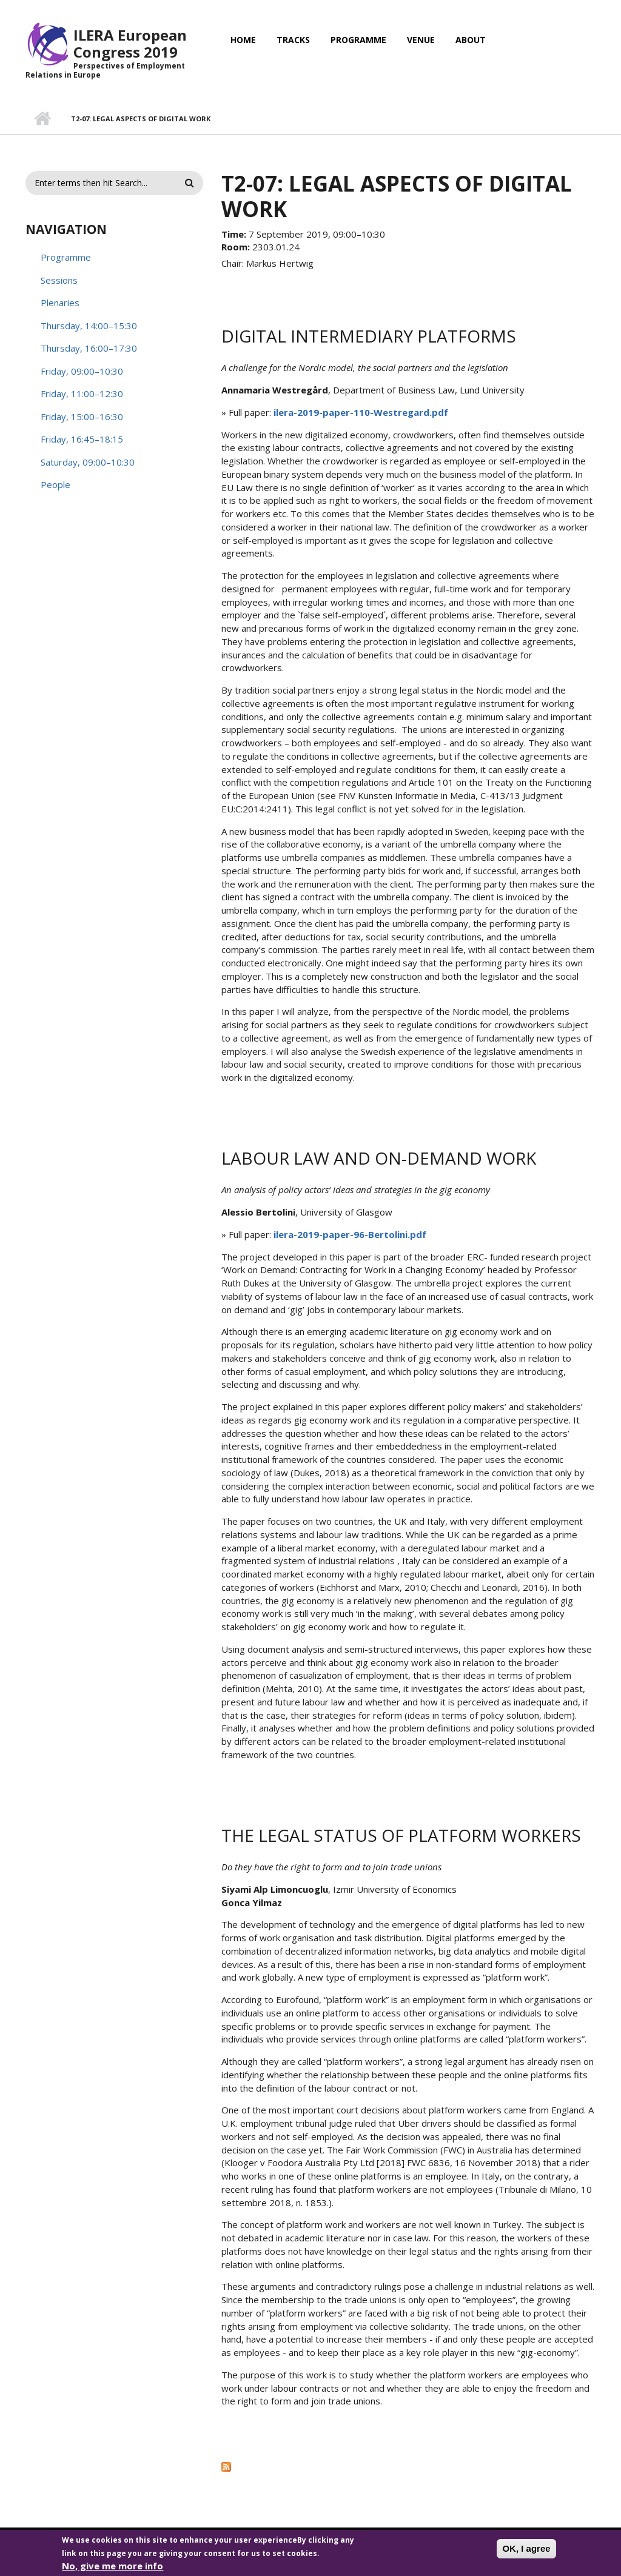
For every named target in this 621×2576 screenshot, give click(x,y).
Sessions (59, 280)
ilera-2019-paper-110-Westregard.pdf (361, 412)
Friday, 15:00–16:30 (82, 416)
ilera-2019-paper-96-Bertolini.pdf (350, 1234)
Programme (358, 39)
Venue (421, 39)
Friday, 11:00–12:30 (82, 393)
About (470, 39)
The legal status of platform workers (401, 1835)
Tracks (293, 39)
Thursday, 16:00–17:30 (89, 348)
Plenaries (60, 302)
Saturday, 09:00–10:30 (88, 462)
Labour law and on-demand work (378, 1157)
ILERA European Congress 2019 (130, 43)
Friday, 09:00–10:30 (82, 371)
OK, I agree (526, 2553)
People (55, 484)
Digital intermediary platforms (368, 335)
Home (243, 39)
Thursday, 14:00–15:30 (89, 325)
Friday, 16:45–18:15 (82, 439)
